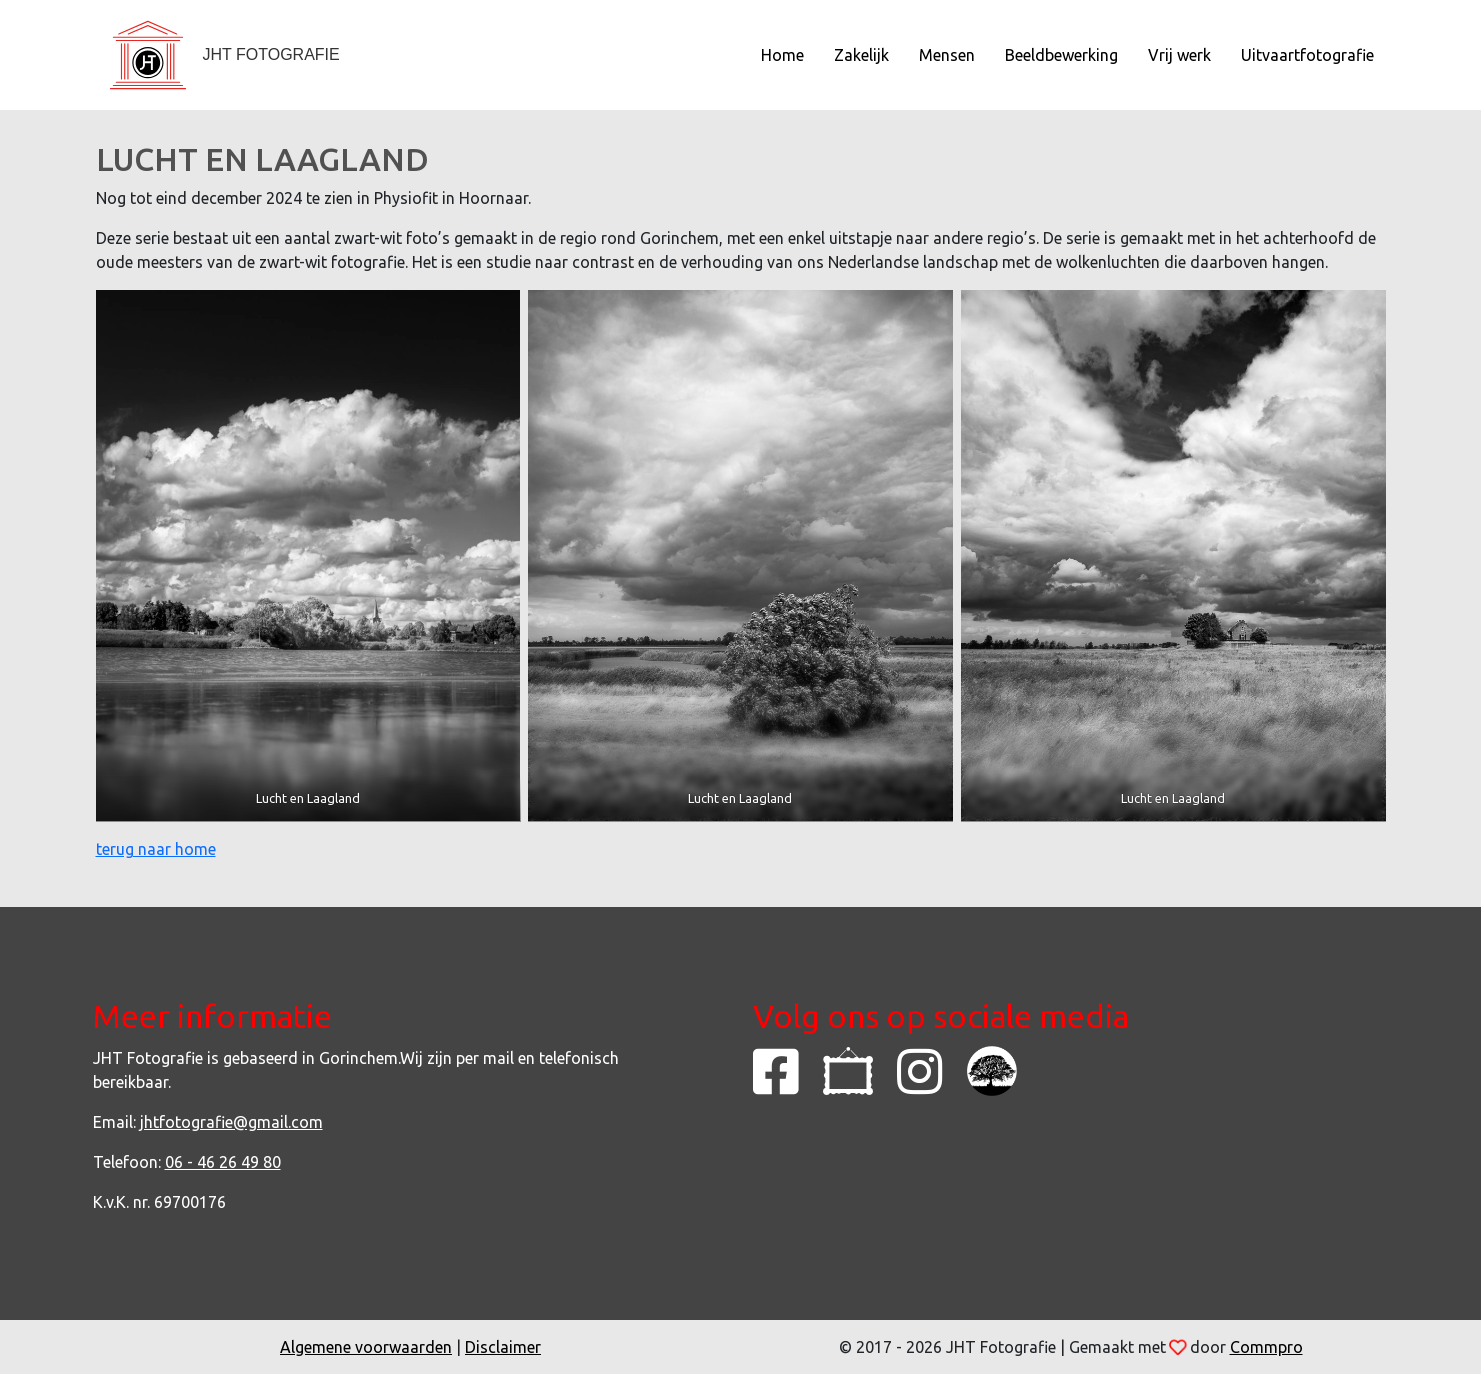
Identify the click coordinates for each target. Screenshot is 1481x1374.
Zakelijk (861, 55)
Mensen (947, 55)
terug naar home (156, 849)
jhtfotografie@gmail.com (231, 1122)
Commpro (1266, 1347)
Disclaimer (503, 1347)
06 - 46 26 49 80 (223, 1162)
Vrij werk (1179, 55)
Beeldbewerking (1061, 55)
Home (782, 55)
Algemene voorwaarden (366, 1347)
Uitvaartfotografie (1307, 55)
